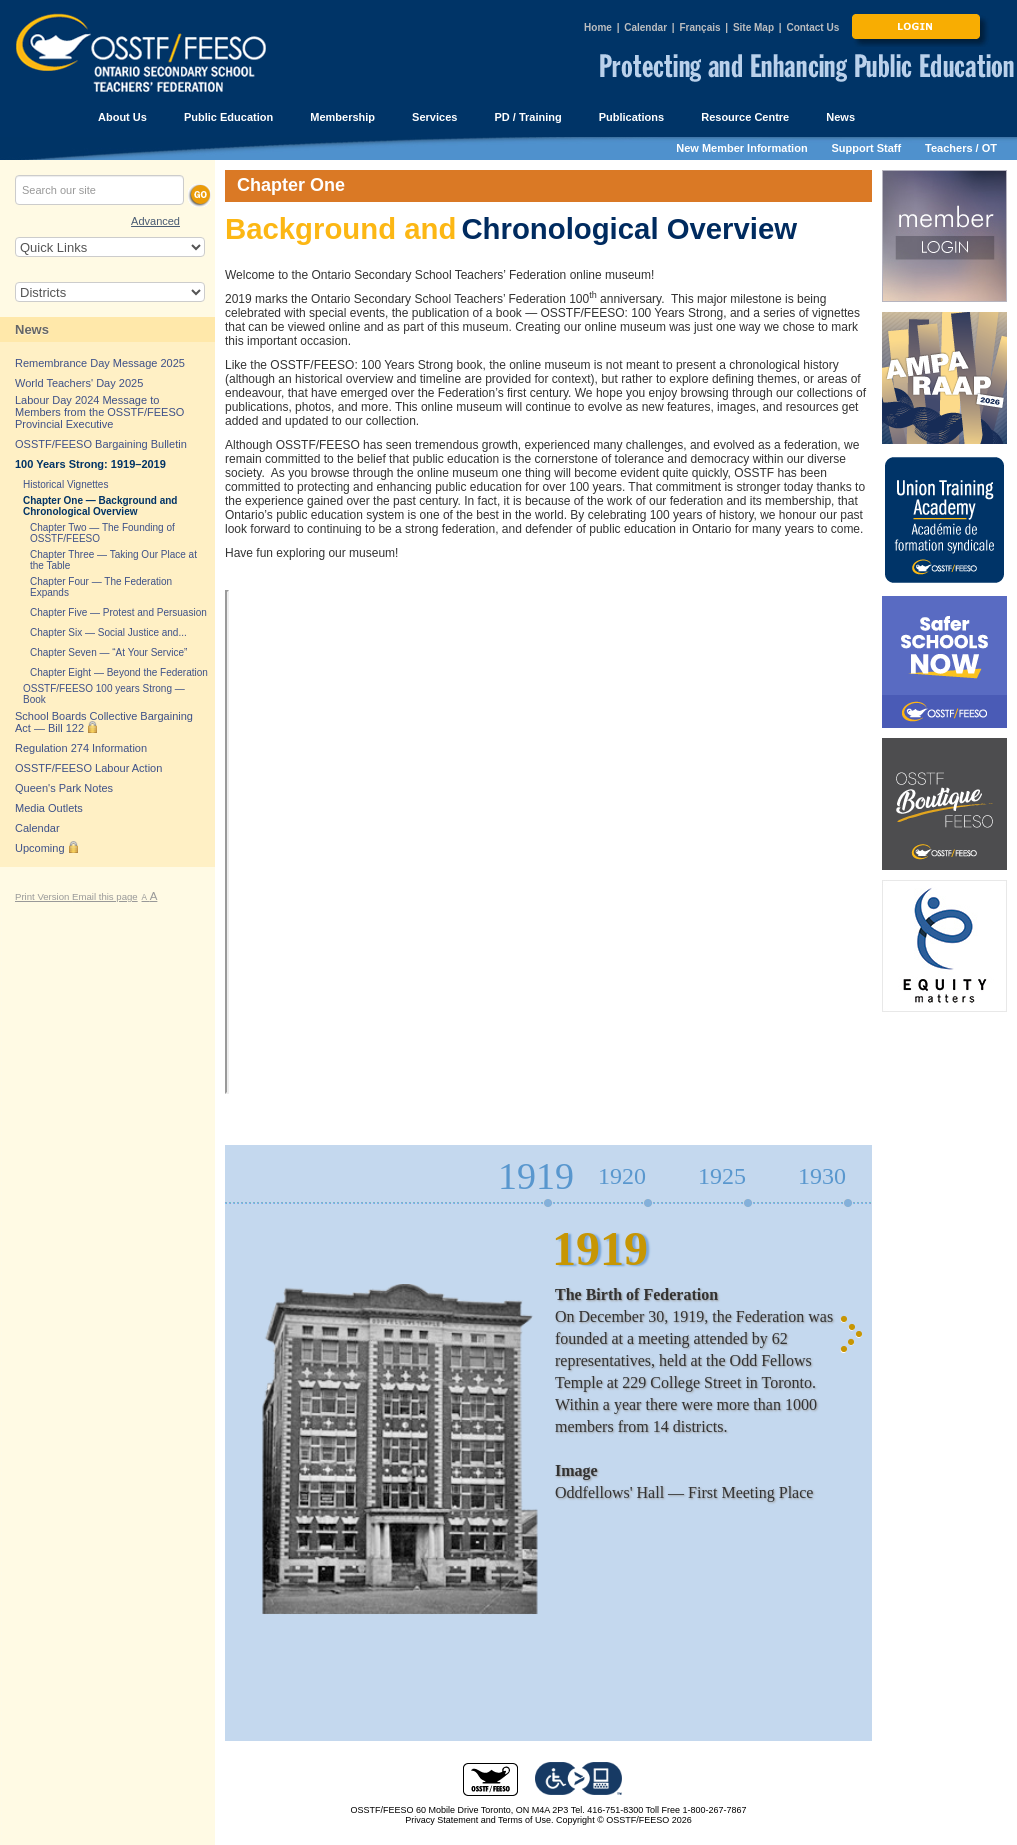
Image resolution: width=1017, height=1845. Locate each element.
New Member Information (741, 148)
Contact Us (812, 27)
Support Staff (867, 148)
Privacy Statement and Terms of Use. (479, 1820)
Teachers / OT (961, 148)
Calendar (645, 27)
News (32, 329)
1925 (722, 1176)
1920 (622, 1176)
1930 (822, 1176)
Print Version (43, 896)
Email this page (105, 896)
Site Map (753, 27)
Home (598, 27)
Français (699, 27)
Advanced (155, 221)
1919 (536, 1177)
